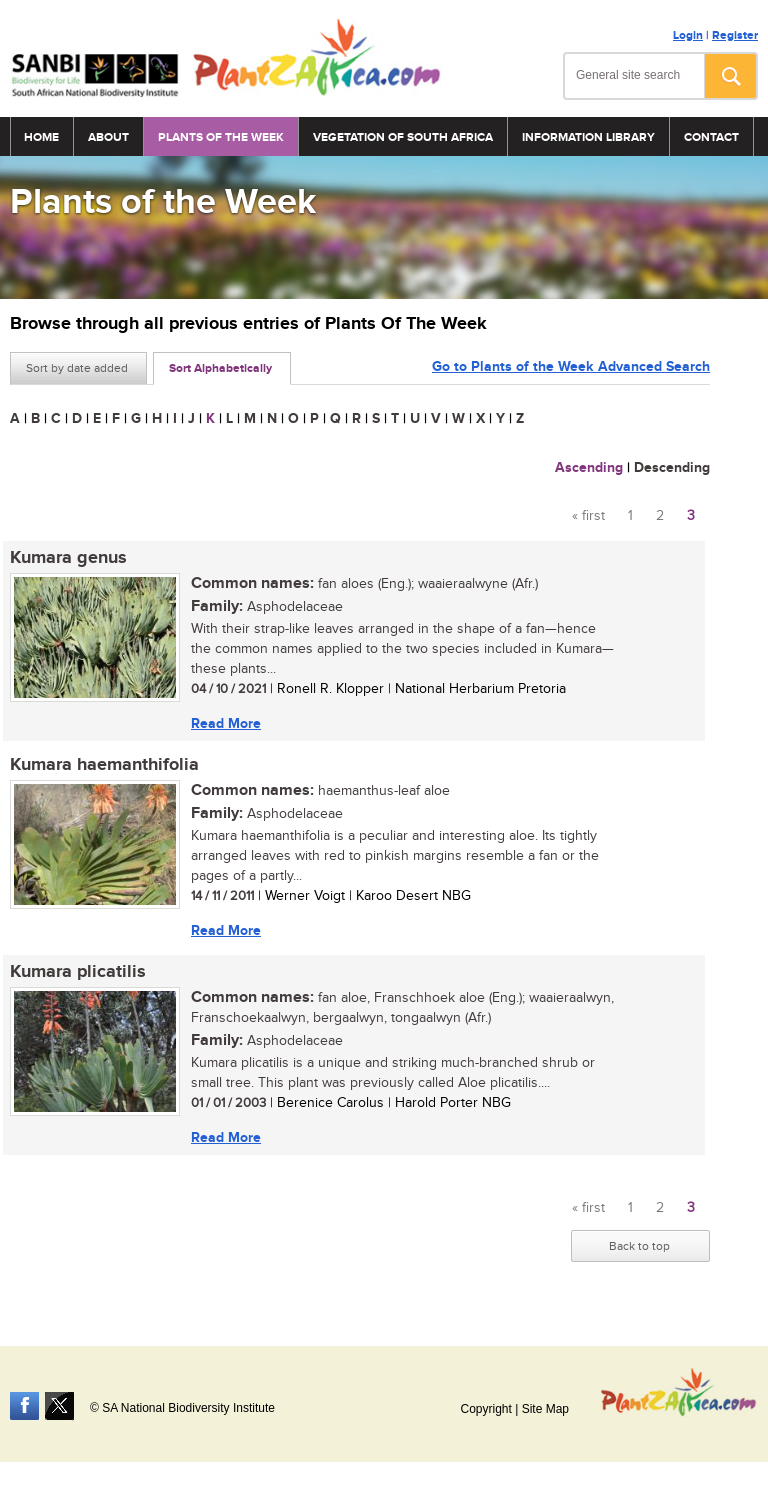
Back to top (639, 1246)
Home (41, 137)
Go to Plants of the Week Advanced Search (571, 366)
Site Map (545, 1409)
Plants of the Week (221, 137)
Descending (672, 467)
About (108, 137)
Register (735, 35)
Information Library (588, 137)
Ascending (589, 467)
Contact (711, 137)
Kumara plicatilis (78, 972)
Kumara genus (68, 558)
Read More (226, 723)
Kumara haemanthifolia (104, 765)
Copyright (485, 1409)
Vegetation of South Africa (403, 137)
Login (688, 35)
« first (588, 516)
